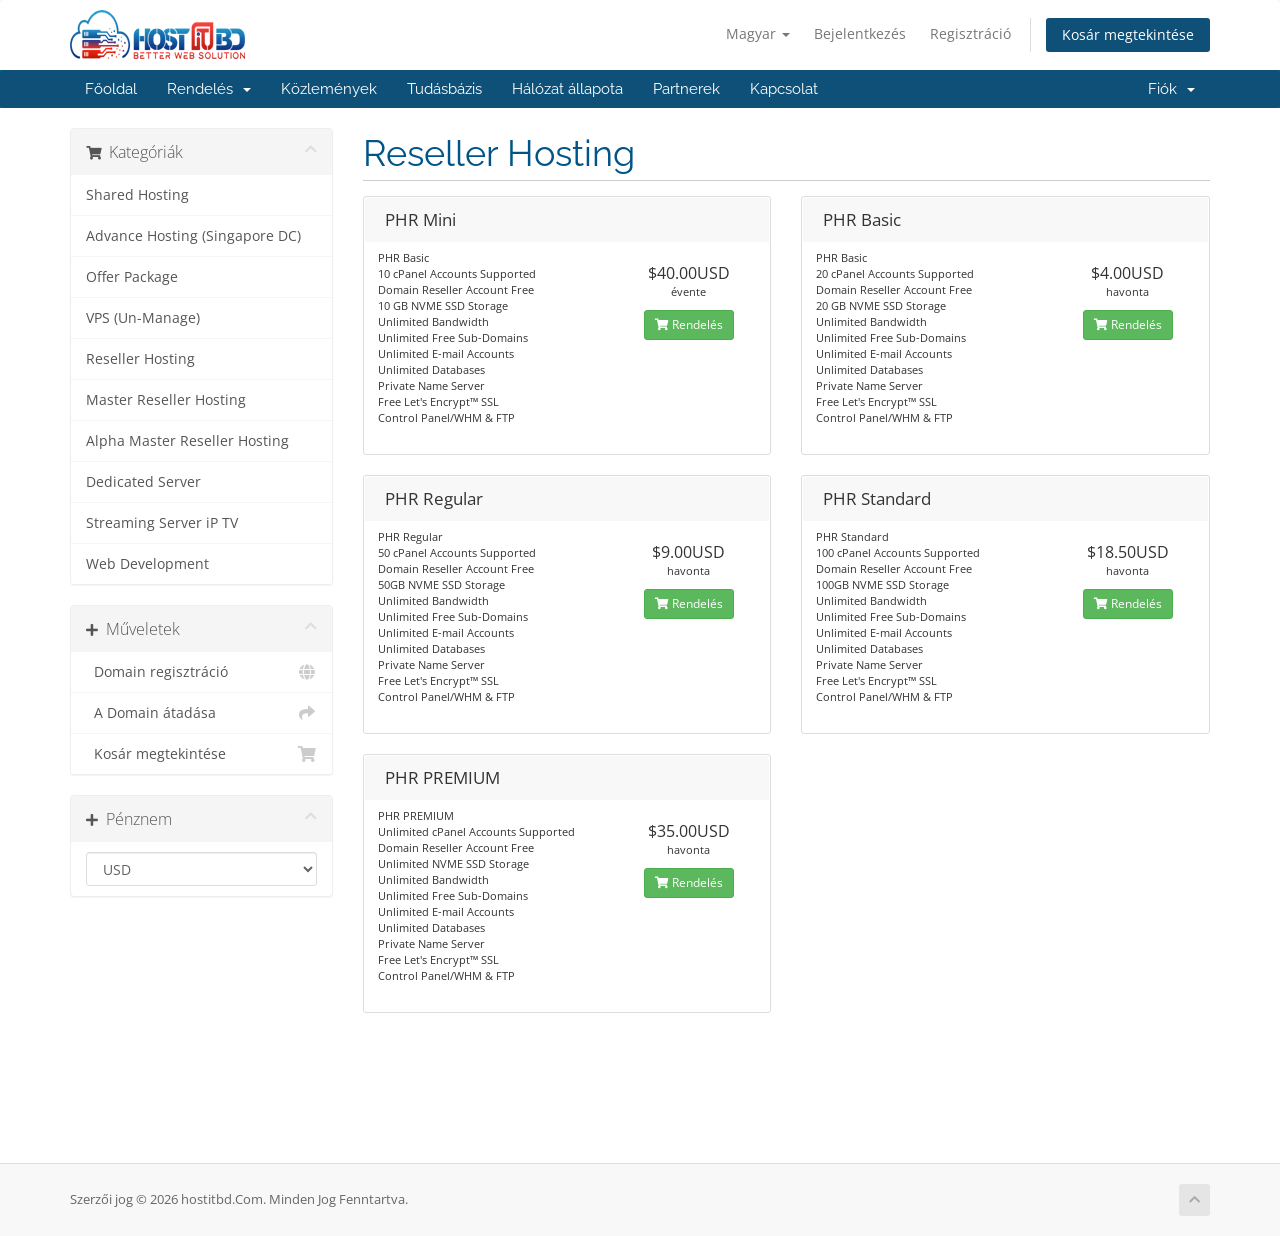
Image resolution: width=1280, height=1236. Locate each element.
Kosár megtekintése (1128, 34)
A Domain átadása (201, 713)
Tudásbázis (444, 89)
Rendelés (209, 89)
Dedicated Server (143, 482)
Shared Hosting (137, 195)
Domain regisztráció (201, 672)
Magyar (758, 33)
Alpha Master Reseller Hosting (187, 441)
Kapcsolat (784, 89)
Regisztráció (970, 33)
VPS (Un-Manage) (143, 318)
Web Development (147, 564)
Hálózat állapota (567, 89)
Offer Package (132, 277)
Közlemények (329, 89)
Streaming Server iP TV (162, 523)
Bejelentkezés (860, 33)
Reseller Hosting (140, 359)
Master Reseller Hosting (166, 400)
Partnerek (686, 89)
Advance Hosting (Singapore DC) (193, 236)
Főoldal (111, 89)
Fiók (1171, 89)
